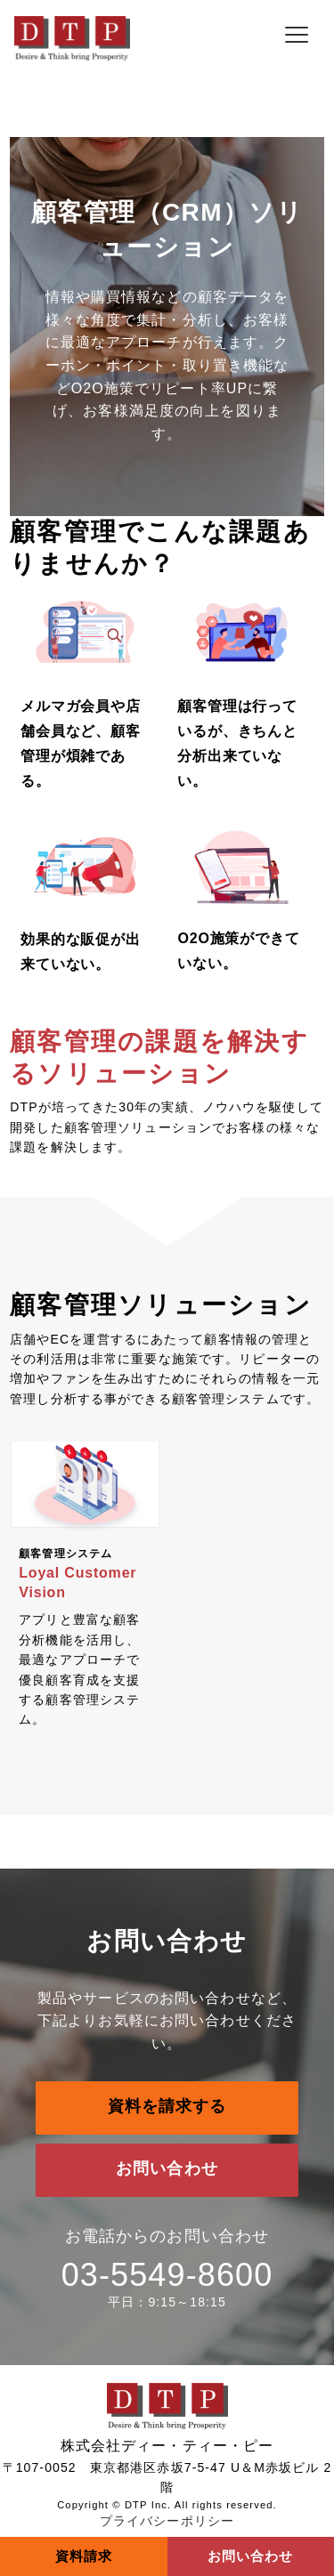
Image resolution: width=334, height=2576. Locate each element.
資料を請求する (167, 2106)
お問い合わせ (167, 2168)
